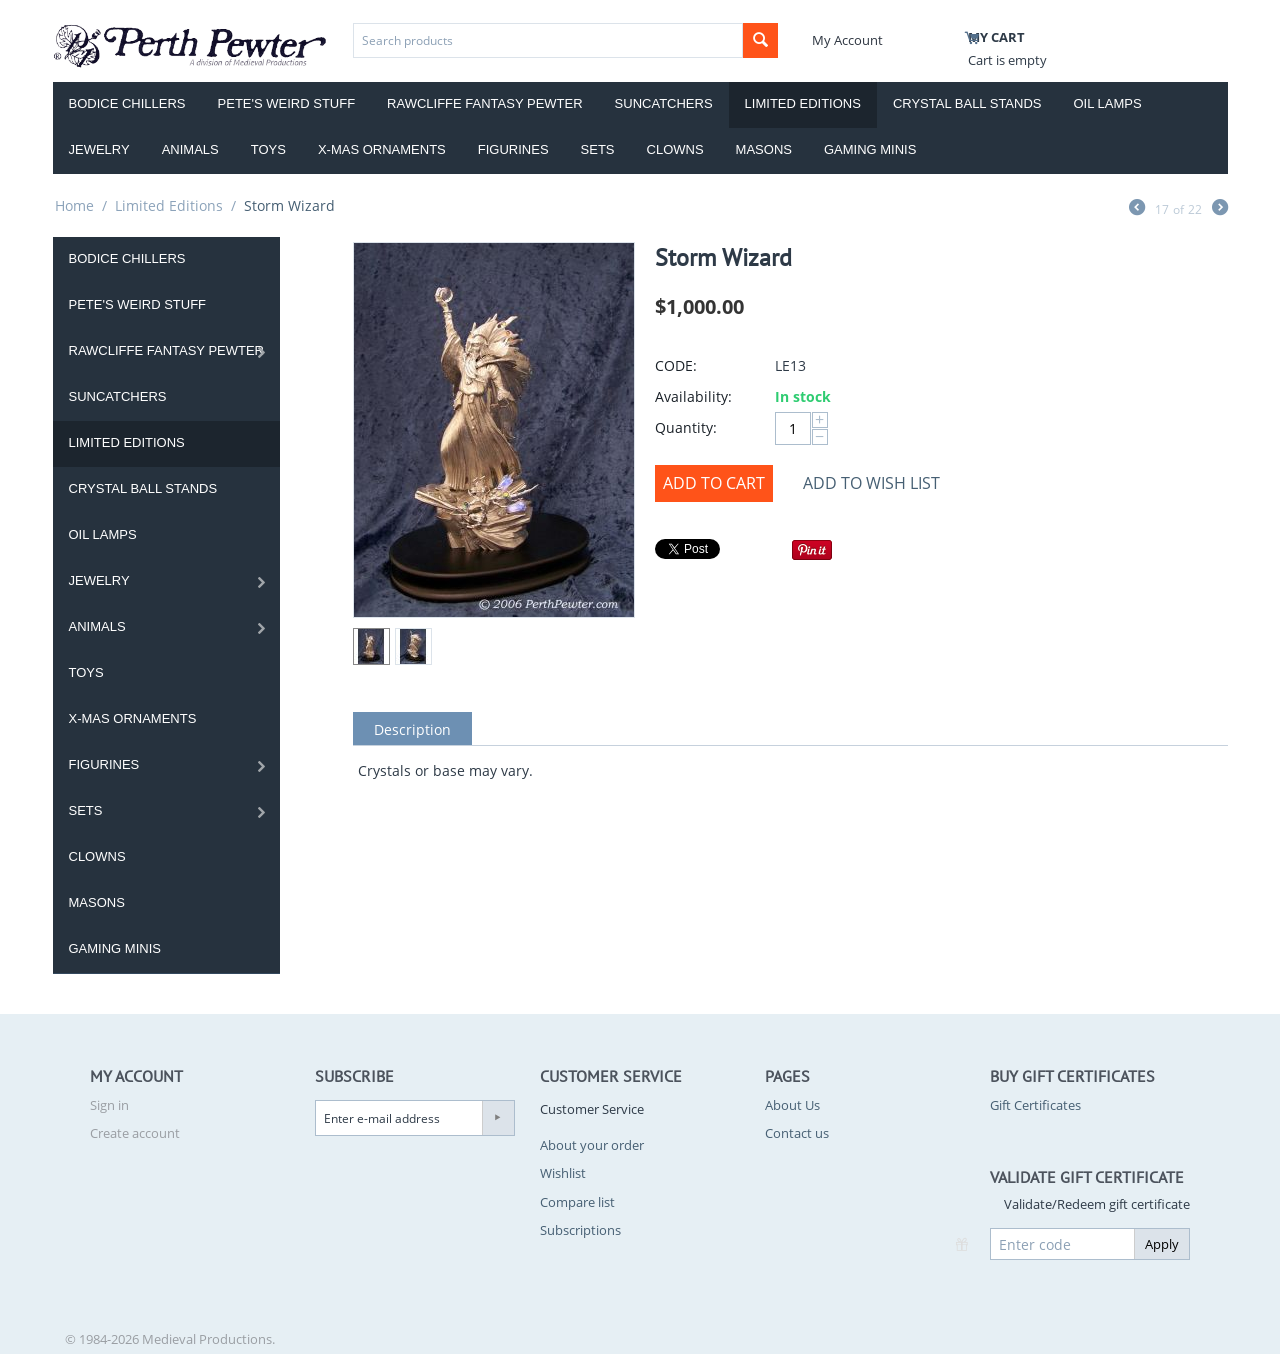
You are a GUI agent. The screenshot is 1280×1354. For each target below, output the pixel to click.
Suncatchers (664, 103)
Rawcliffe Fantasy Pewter (485, 103)
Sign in (109, 1105)
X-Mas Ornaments (382, 149)
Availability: (693, 396)
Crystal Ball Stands (967, 103)
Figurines (513, 149)
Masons (764, 149)
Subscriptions (580, 1230)
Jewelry (99, 149)
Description (412, 729)
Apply (1162, 1244)
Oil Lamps (1108, 103)
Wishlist (563, 1173)
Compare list (577, 1202)
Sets (598, 149)
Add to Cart (714, 483)
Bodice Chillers (127, 103)
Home (74, 205)
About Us (792, 1105)
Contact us (797, 1133)
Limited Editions (803, 103)
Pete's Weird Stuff (287, 103)
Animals (190, 149)
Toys (268, 149)
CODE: (676, 365)
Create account (135, 1133)
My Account (847, 40)
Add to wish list (871, 483)
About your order (592, 1145)
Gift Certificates (1035, 1105)
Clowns (675, 149)
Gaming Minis (870, 149)
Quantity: (686, 427)
